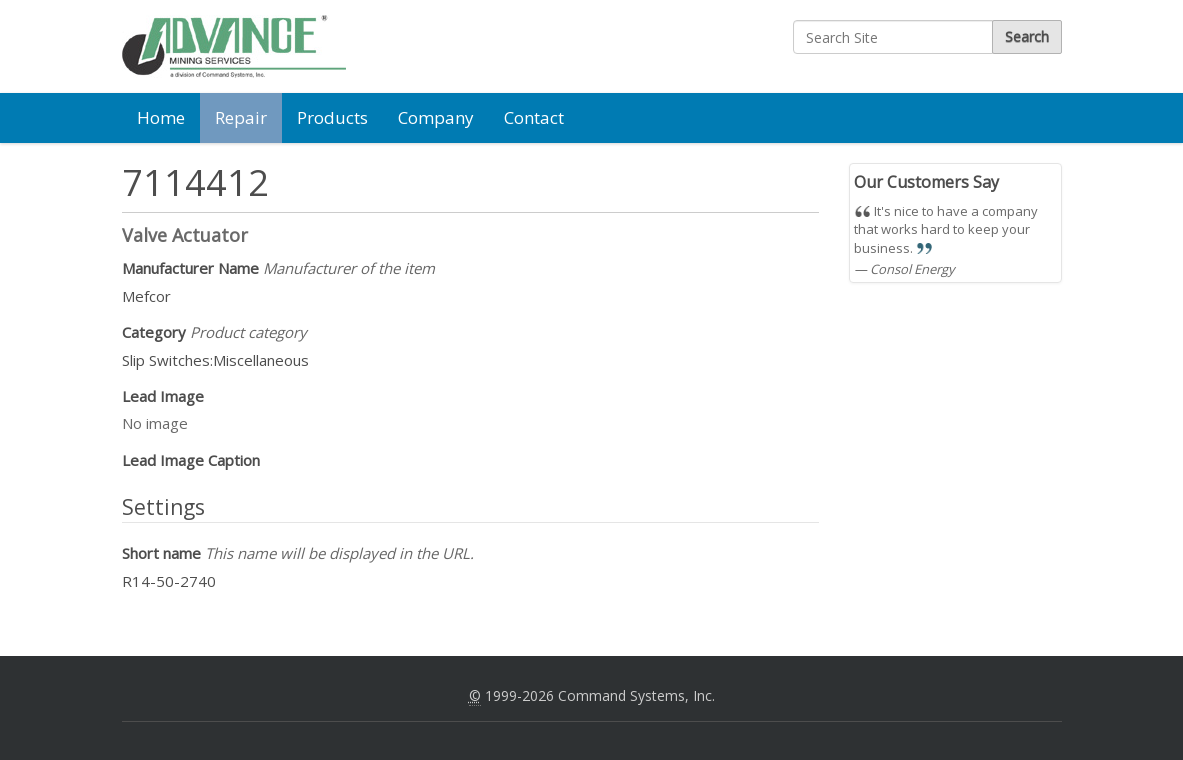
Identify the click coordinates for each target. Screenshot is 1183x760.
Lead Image (163, 396)
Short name (298, 553)
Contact (534, 117)
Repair (241, 117)
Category (214, 332)
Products (332, 117)
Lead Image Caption (191, 460)
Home (161, 117)
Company (436, 117)
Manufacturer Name (278, 268)
